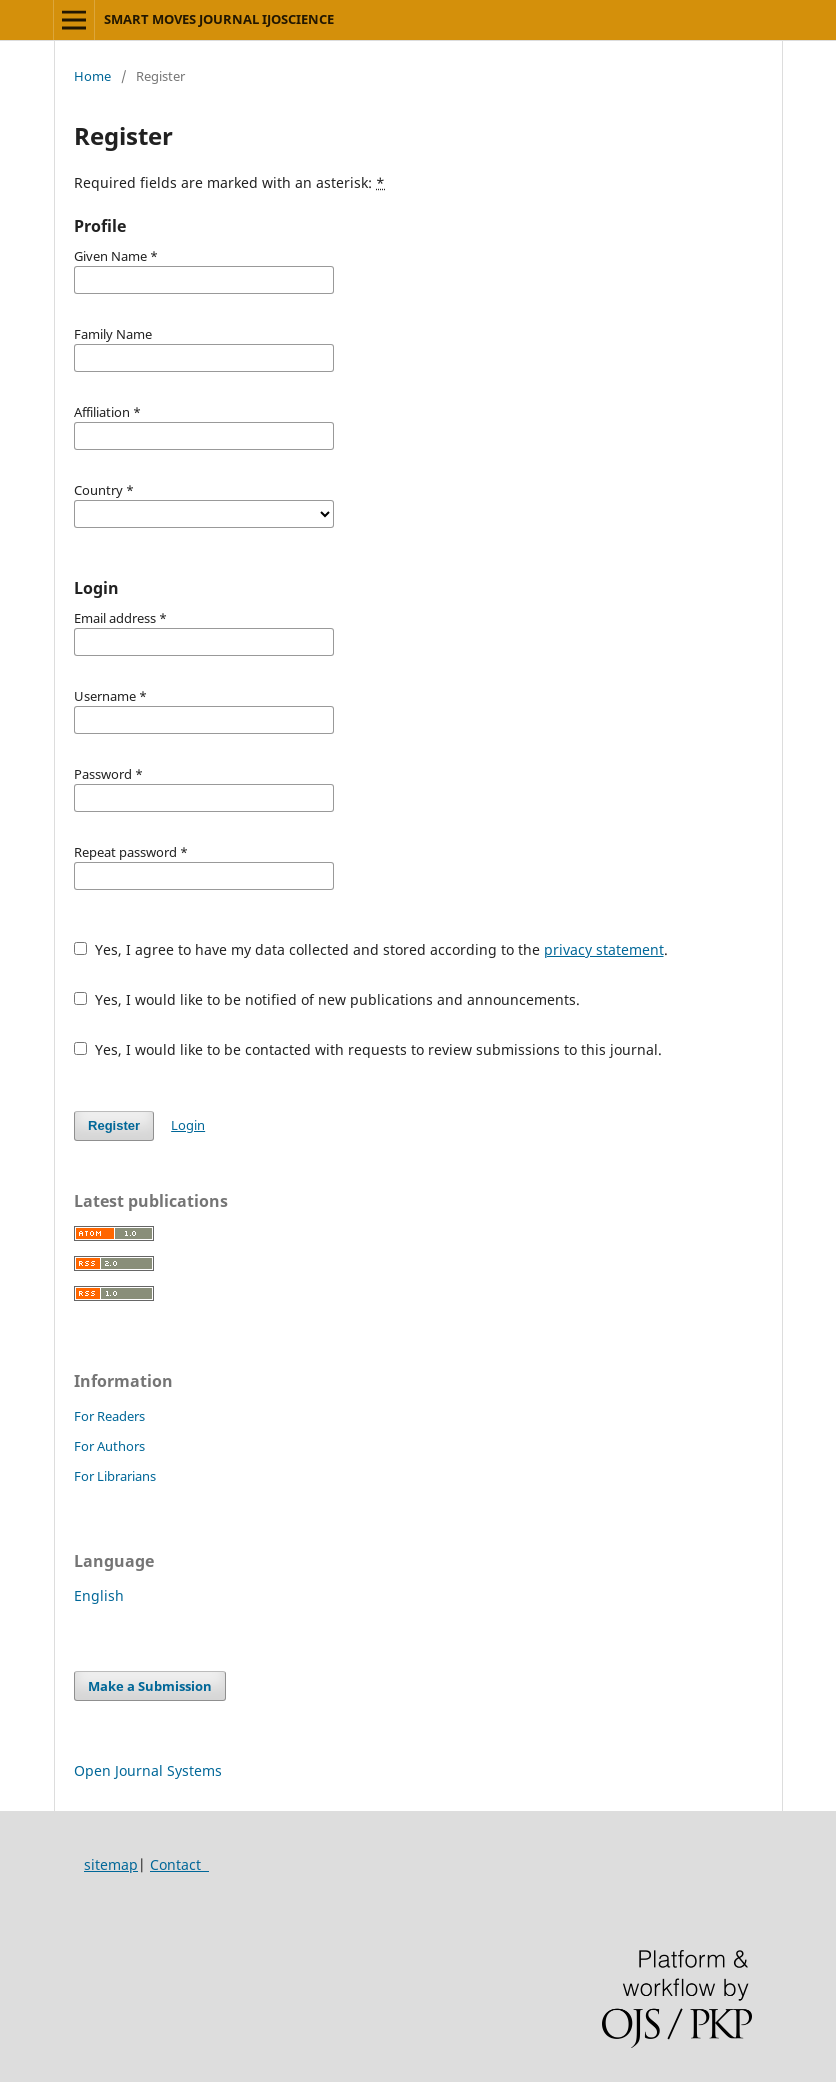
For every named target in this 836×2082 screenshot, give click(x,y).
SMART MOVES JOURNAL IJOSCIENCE (219, 19)
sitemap (111, 1864)
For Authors (109, 1446)
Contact (179, 1864)
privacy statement (604, 949)
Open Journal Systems (148, 1770)
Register (114, 1125)
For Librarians (115, 1476)
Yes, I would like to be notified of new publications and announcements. (327, 999)
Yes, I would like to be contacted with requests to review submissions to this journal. (368, 1049)
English (99, 1595)
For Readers (109, 1416)
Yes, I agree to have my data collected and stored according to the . (371, 949)
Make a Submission (150, 1686)
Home (92, 76)
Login (188, 1125)
